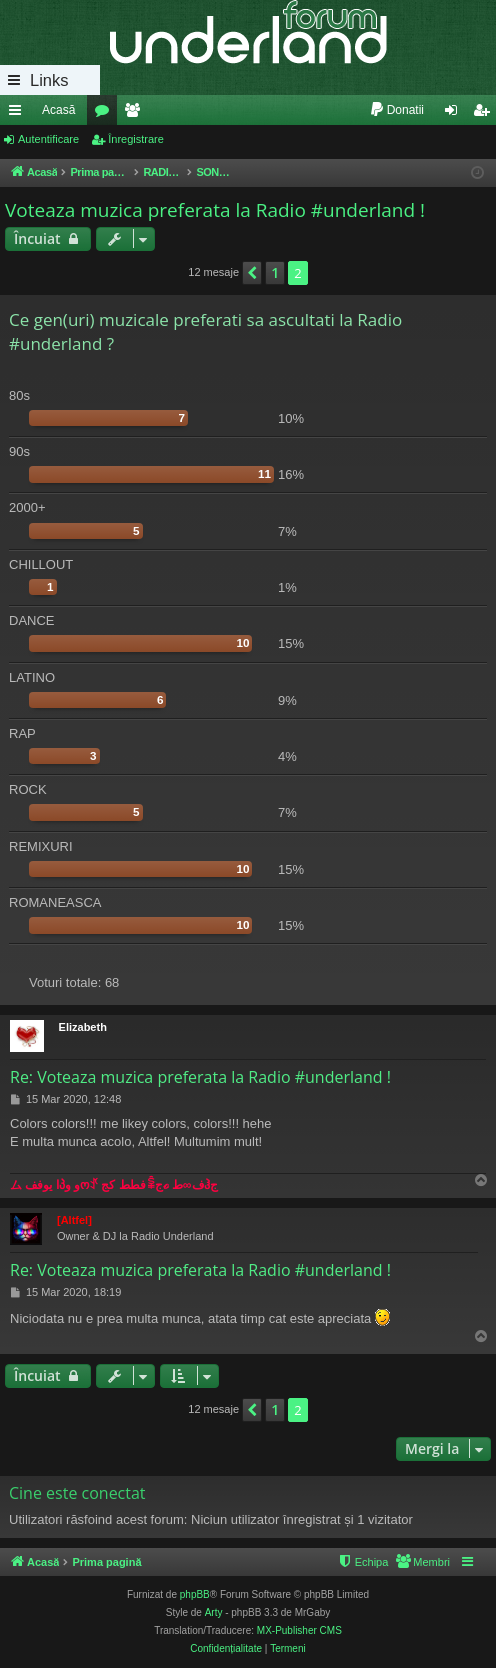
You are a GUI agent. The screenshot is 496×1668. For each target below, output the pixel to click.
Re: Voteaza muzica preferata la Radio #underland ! (200, 1077)
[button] (252, 273)
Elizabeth (83, 1027)
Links (49, 80)
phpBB (195, 1594)
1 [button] (275, 272)
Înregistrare (136, 139)
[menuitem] (396, 110)
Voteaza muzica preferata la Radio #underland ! (215, 210)
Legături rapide (19, 114)
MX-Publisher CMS (299, 1630)
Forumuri (106, 114)
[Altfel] (74, 1220)
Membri (136, 114)
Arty (214, 1612)
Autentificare (48, 139)
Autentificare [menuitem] (455, 114)
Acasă (58, 110)
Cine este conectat (77, 1493)
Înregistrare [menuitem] (485, 114)
